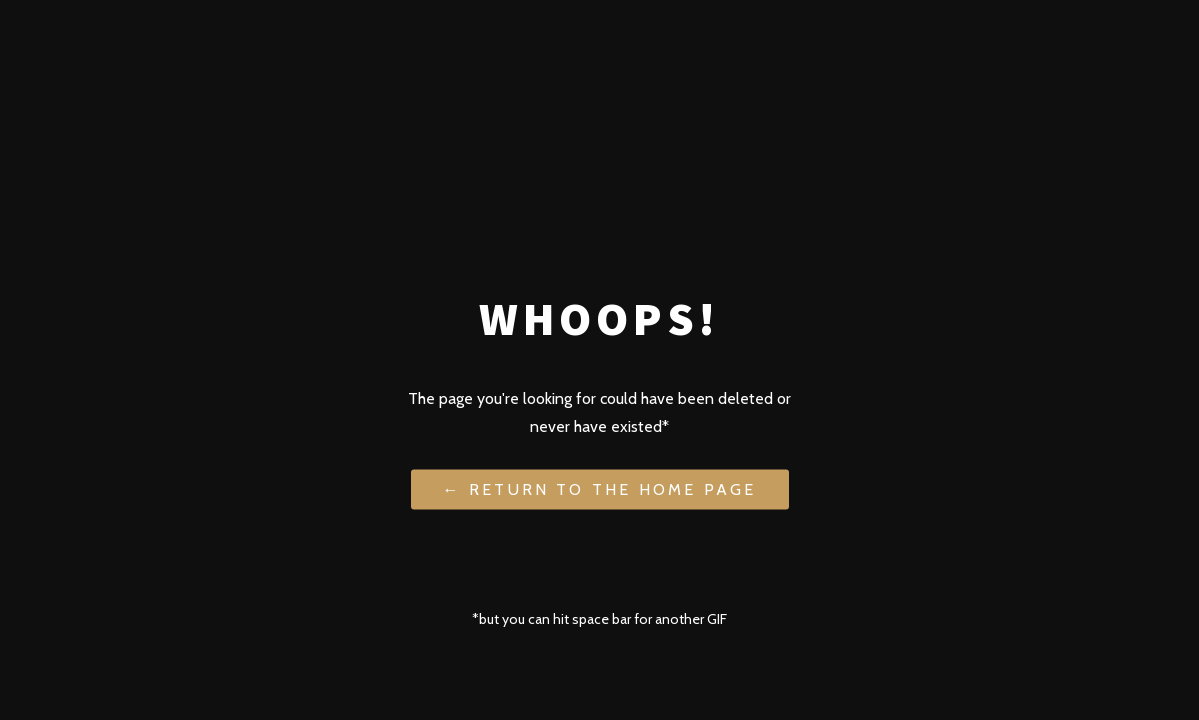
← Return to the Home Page (600, 488)
